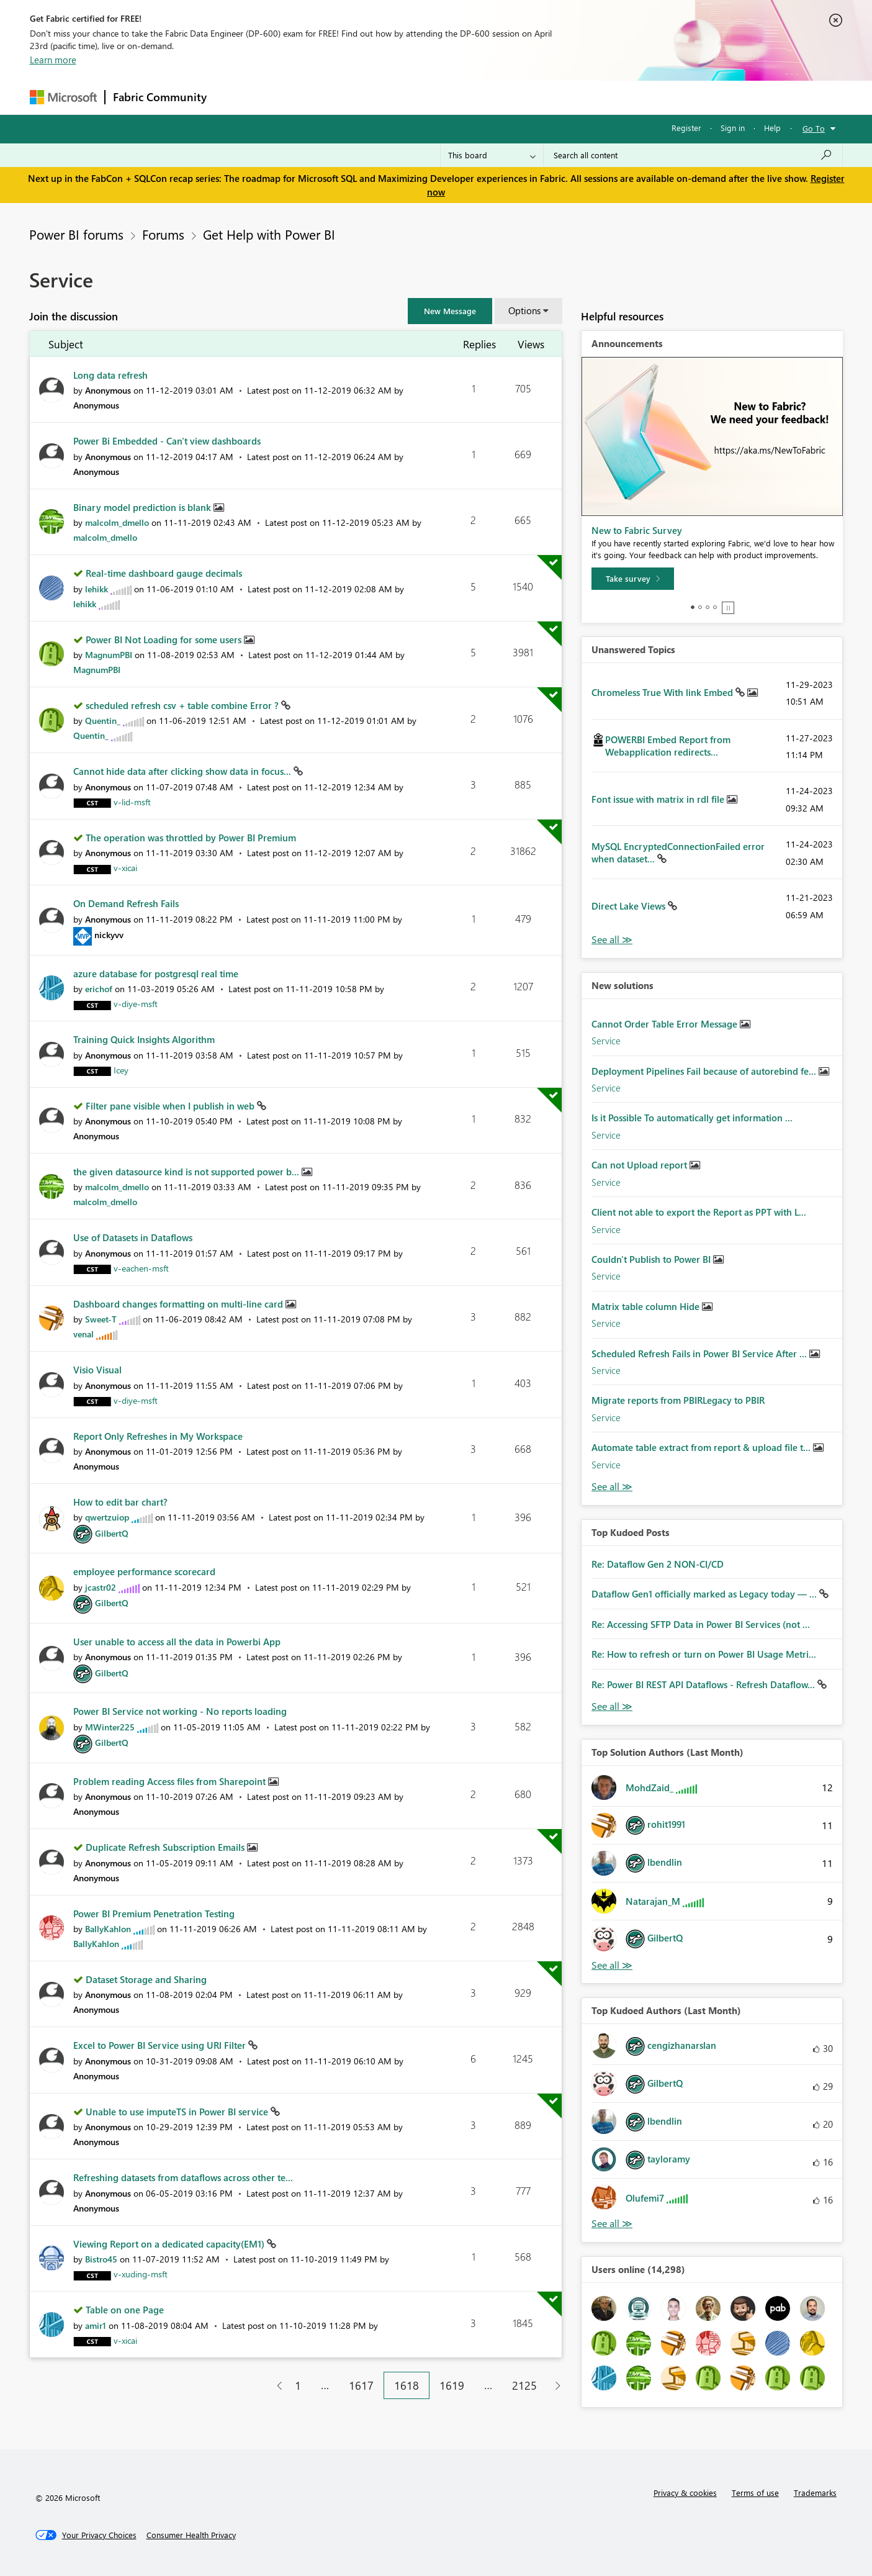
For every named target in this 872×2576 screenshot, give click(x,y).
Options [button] (524, 310)
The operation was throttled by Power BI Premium (191, 837)
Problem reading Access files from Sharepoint (170, 1781)
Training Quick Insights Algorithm (144, 1039)
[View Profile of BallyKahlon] (108, 1929)
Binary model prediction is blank (143, 507)
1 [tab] (692, 607)
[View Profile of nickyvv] (109, 935)
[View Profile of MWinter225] (110, 1727)
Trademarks (815, 2492)
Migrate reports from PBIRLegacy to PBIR (678, 1400)
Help (772, 127)
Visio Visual (97, 1369)
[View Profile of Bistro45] (101, 2259)
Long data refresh (110, 375)
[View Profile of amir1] (95, 2325)
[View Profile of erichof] (98, 989)
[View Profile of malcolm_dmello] (117, 522)
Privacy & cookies (685, 2492)
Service (606, 1040)
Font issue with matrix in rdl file (659, 799)
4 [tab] (714, 607)
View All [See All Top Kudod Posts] (611, 1706)
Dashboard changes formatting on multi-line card (179, 1304)
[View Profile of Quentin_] (102, 720)
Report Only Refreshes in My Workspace (158, 1436)
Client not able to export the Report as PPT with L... (698, 1212)
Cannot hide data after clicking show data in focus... (183, 771)
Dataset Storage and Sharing (146, 1979)
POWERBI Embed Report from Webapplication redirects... (667, 745)
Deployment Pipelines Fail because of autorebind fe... (705, 1071)
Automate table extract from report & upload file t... (702, 1447)
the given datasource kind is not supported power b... (187, 1171)
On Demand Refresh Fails (126, 903)
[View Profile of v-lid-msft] (132, 802)
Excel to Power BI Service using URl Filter (160, 2045)
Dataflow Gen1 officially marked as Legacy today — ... (705, 1594)
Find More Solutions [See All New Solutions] (611, 1487)
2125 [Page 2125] (524, 2385)
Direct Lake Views (629, 906)
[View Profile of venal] (83, 1334)
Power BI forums (76, 234)
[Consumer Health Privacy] (191, 2535)
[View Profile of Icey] (121, 1070)
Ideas (340, 97)
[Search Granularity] (492, 155)
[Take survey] (632, 578)
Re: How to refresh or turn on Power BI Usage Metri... (703, 1654)
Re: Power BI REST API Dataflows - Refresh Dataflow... (704, 1684)
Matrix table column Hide (646, 1306)
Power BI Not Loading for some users (165, 639)
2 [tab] (700, 607)
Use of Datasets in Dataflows (132, 1237)
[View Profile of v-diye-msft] (136, 1004)
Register (686, 127)
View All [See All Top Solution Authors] (611, 1965)
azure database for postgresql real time (155, 973)
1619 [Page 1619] (451, 2385)
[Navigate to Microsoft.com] (63, 97)
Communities (395, 97)
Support (551, 97)
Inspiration (289, 97)
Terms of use (755, 2492)
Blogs (451, 97)
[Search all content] (693, 155)
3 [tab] (707, 607)
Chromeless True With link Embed (663, 692)
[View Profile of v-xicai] (125, 868)
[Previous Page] (274, 2386)
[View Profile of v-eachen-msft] (141, 1268)
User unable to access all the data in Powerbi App (177, 1641)
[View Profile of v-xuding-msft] (141, 2274)
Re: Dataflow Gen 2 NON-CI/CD (657, 1564)
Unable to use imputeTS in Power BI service (178, 2111)
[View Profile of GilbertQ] (111, 1533)
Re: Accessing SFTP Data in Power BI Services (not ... (700, 1624)
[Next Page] (554, 2386)
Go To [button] (813, 128)
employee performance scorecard (144, 1571)
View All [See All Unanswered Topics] (611, 940)
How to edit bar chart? (120, 1502)
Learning (499, 97)
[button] (450, 311)
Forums (235, 97)
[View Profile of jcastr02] (100, 1587)
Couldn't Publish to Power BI (652, 1259)
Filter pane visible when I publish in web (171, 1106)
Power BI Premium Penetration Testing (154, 1913)
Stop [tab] (728, 608)
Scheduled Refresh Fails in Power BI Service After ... (700, 1353)
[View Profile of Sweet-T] (101, 1319)
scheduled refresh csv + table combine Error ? (183, 705)
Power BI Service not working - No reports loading (180, 1711)
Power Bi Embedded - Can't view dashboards (167, 441)
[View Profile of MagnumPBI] (108, 655)
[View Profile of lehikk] (96, 589)
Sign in (733, 127)
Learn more (53, 59)
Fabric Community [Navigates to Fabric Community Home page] (160, 96)
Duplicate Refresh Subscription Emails (166, 1847)
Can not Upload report (640, 1165)
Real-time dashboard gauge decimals (164, 573)
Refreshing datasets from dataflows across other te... (183, 2177)
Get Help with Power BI (269, 234)
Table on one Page (125, 2309)
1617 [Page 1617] (361, 2385)
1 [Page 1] (298, 2385)
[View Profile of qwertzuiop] (107, 1517)
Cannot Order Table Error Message (665, 1024)
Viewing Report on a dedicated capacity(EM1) (170, 2244)
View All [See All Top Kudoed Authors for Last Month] (611, 2224)
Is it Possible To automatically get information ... (692, 1117)
